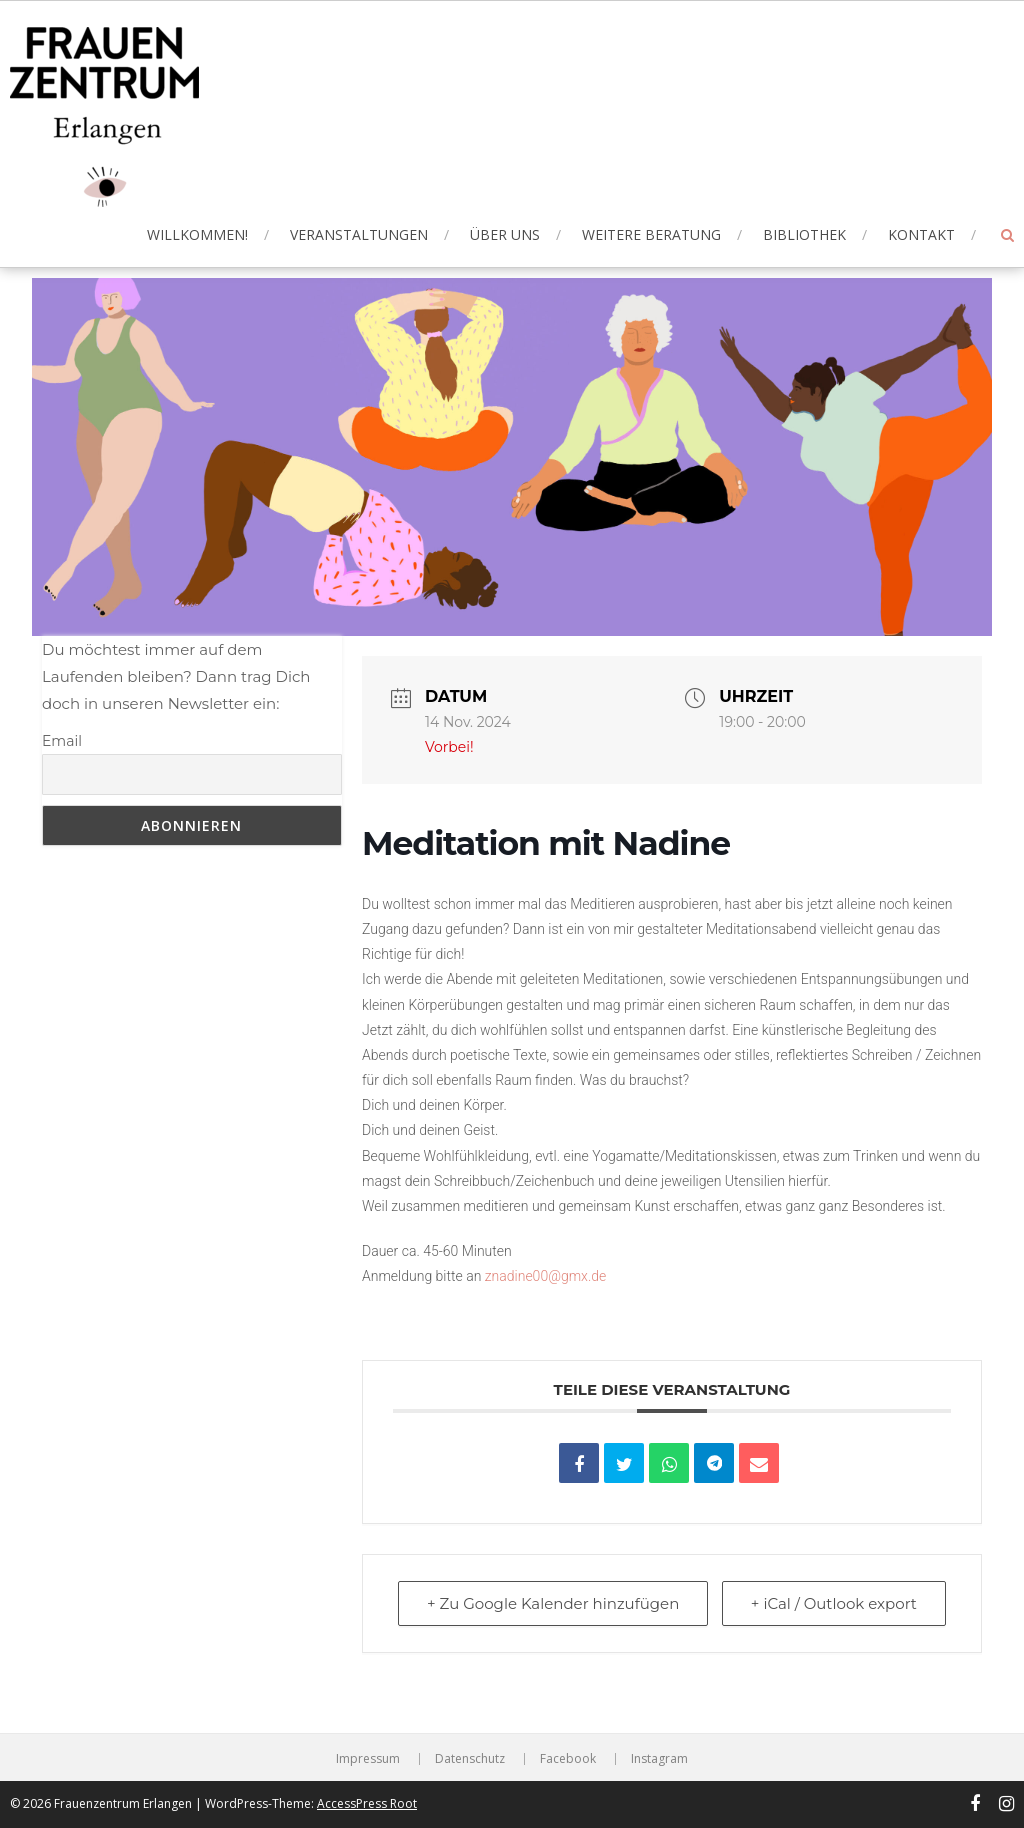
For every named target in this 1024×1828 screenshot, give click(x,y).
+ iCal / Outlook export (834, 1603)
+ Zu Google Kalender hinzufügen (553, 1603)
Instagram (659, 1759)
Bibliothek (804, 234)
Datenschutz (470, 1759)
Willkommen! (197, 234)
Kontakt (921, 234)
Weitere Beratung (651, 234)
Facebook (568, 1759)
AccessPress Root (367, 1803)
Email (62, 741)
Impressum (368, 1759)
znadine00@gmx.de (546, 1276)
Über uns (505, 234)
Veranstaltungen (359, 234)
